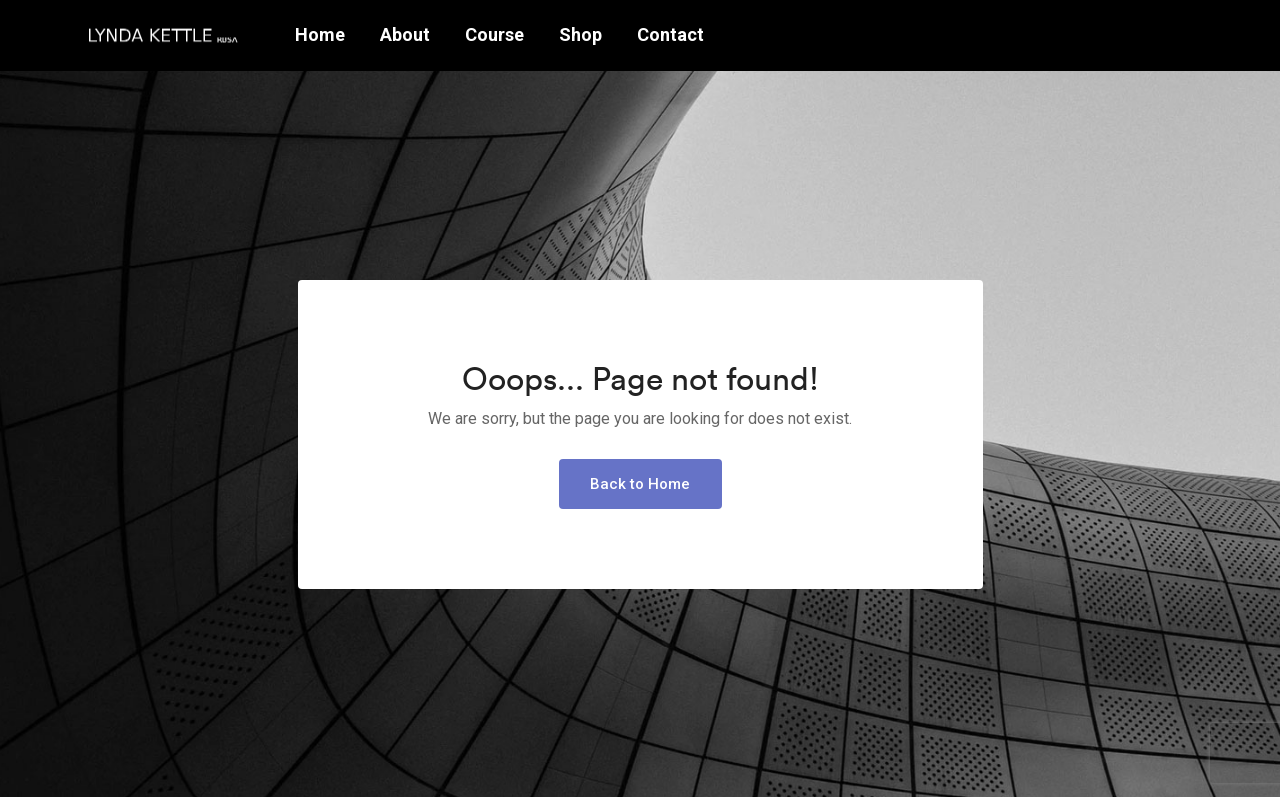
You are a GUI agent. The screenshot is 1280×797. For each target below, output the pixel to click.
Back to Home (640, 484)
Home (320, 34)
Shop (580, 34)
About (405, 34)
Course (494, 34)
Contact (670, 34)
